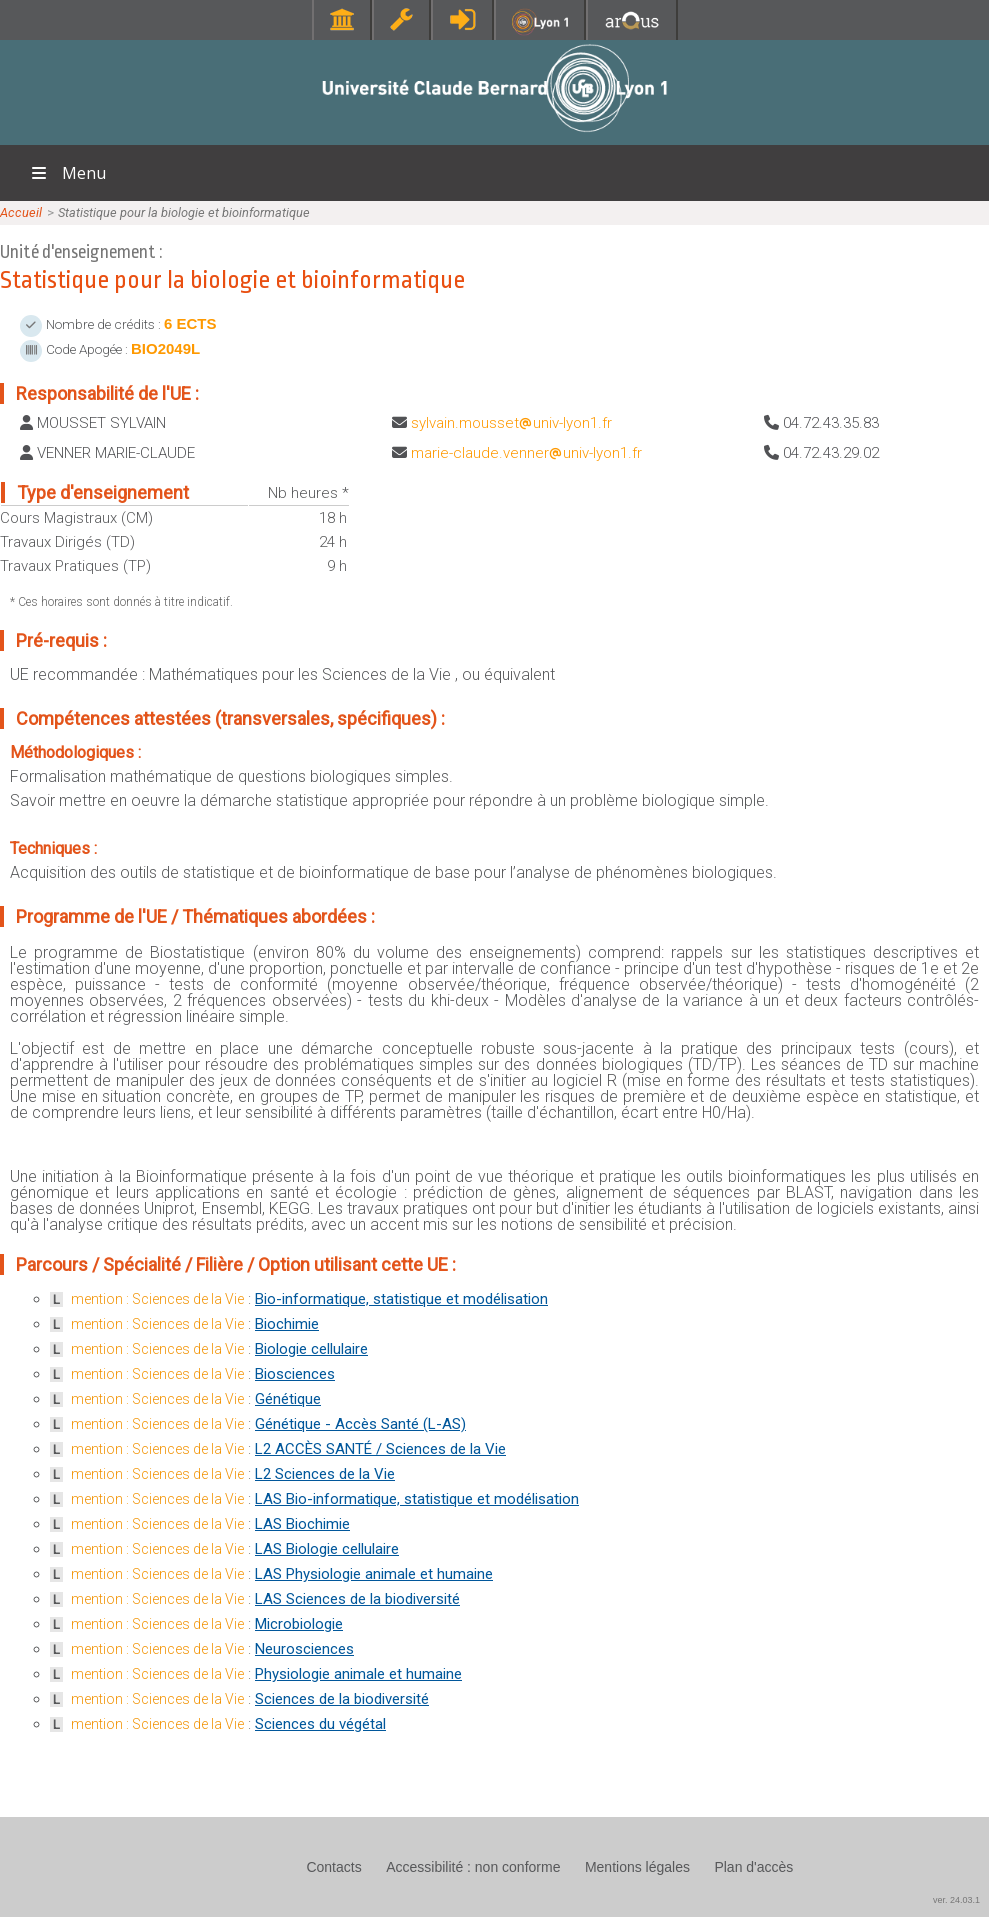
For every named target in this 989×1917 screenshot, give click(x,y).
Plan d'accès (753, 1867)
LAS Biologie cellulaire (327, 1549)
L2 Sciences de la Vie (325, 1474)
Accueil (21, 212)
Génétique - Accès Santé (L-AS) (360, 1424)
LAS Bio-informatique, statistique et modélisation (417, 1499)
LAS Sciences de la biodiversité (357, 1599)
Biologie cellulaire (311, 1349)
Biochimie (287, 1324)
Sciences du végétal (320, 1724)
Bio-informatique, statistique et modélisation (401, 1299)
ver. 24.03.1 (956, 1900)
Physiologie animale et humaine (358, 1674)
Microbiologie (299, 1624)
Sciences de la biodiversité (342, 1699)
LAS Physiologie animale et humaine (374, 1574)
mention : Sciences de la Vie (157, 1299)
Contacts (333, 1867)
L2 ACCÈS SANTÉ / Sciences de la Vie (380, 1449)
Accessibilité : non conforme (473, 1867)
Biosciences (295, 1374)
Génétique (288, 1399)
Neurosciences (304, 1649)
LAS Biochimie (302, 1524)
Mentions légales (637, 1867)
